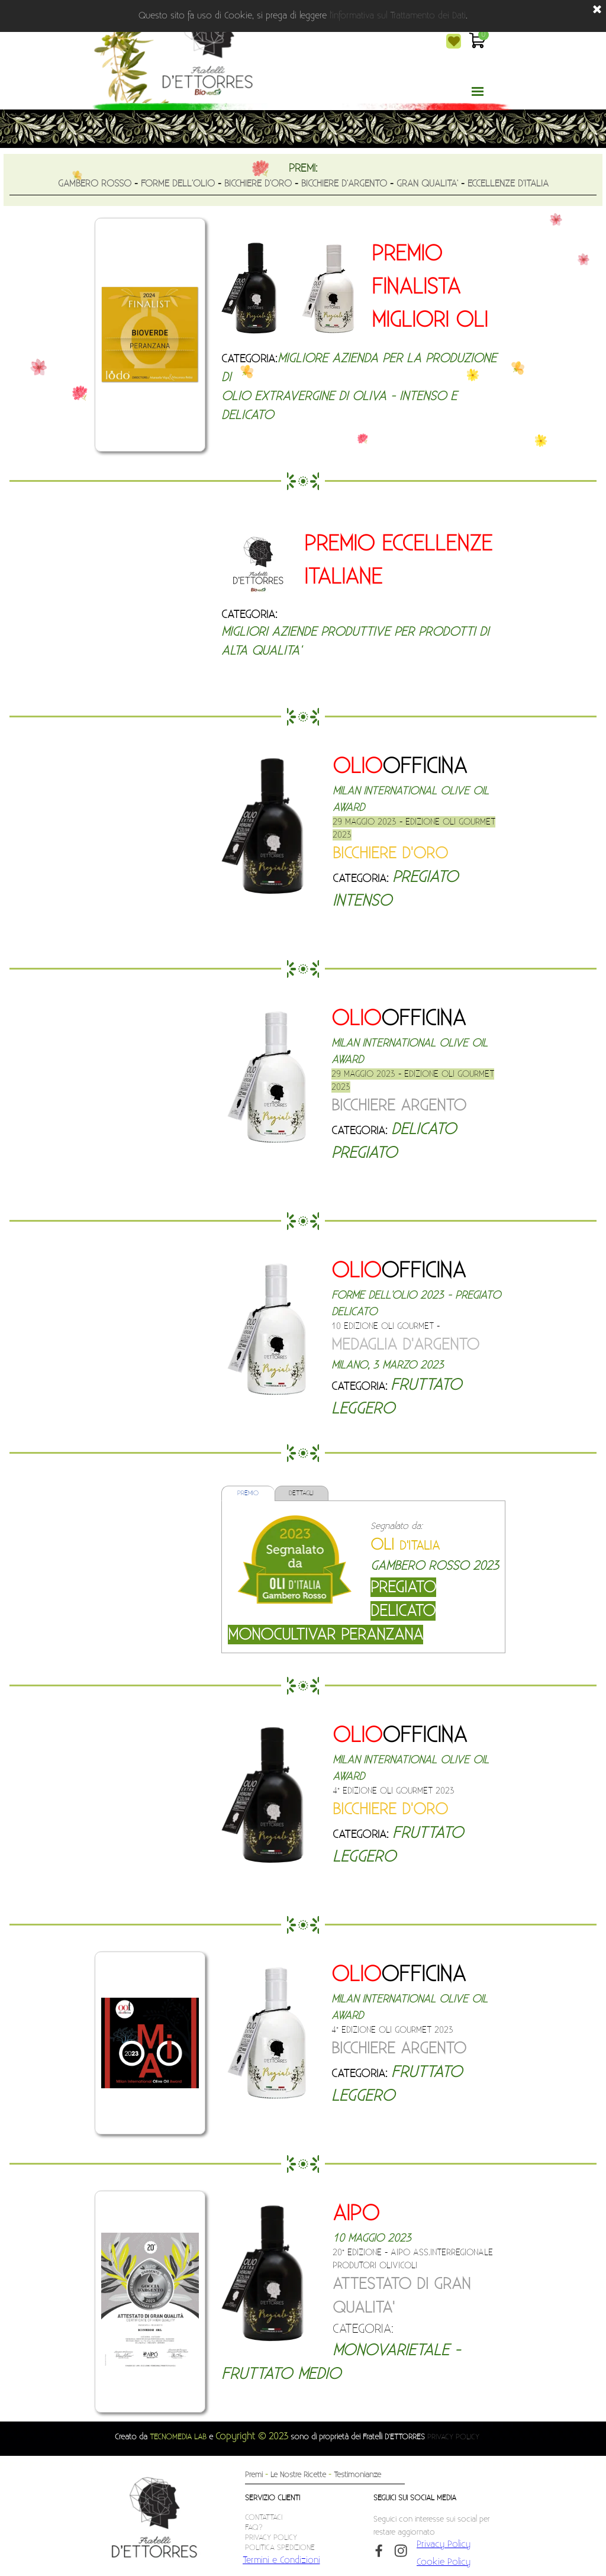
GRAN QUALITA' (427, 183)
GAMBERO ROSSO (94, 183)
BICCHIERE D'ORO (258, 183)
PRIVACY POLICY (453, 2437)
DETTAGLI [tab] (301, 1493)
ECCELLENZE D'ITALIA (508, 183)
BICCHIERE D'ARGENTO (344, 183)
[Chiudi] (597, 10)
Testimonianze (357, 2475)
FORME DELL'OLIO (178, 183)
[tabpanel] (303, 177)
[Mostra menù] (477, 91)
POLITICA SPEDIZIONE (280, 2547)
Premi (254, 2475)
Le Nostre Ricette (298, 2475)
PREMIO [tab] (248, 1493)
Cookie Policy (443, 2562)
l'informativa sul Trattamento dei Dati (398, 15)
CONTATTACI (263, 2517)
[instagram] (401, 2550)
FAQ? (254, 2527)
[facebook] (379, 2550)
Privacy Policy (443, 2544)
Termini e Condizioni (281, 2560)
